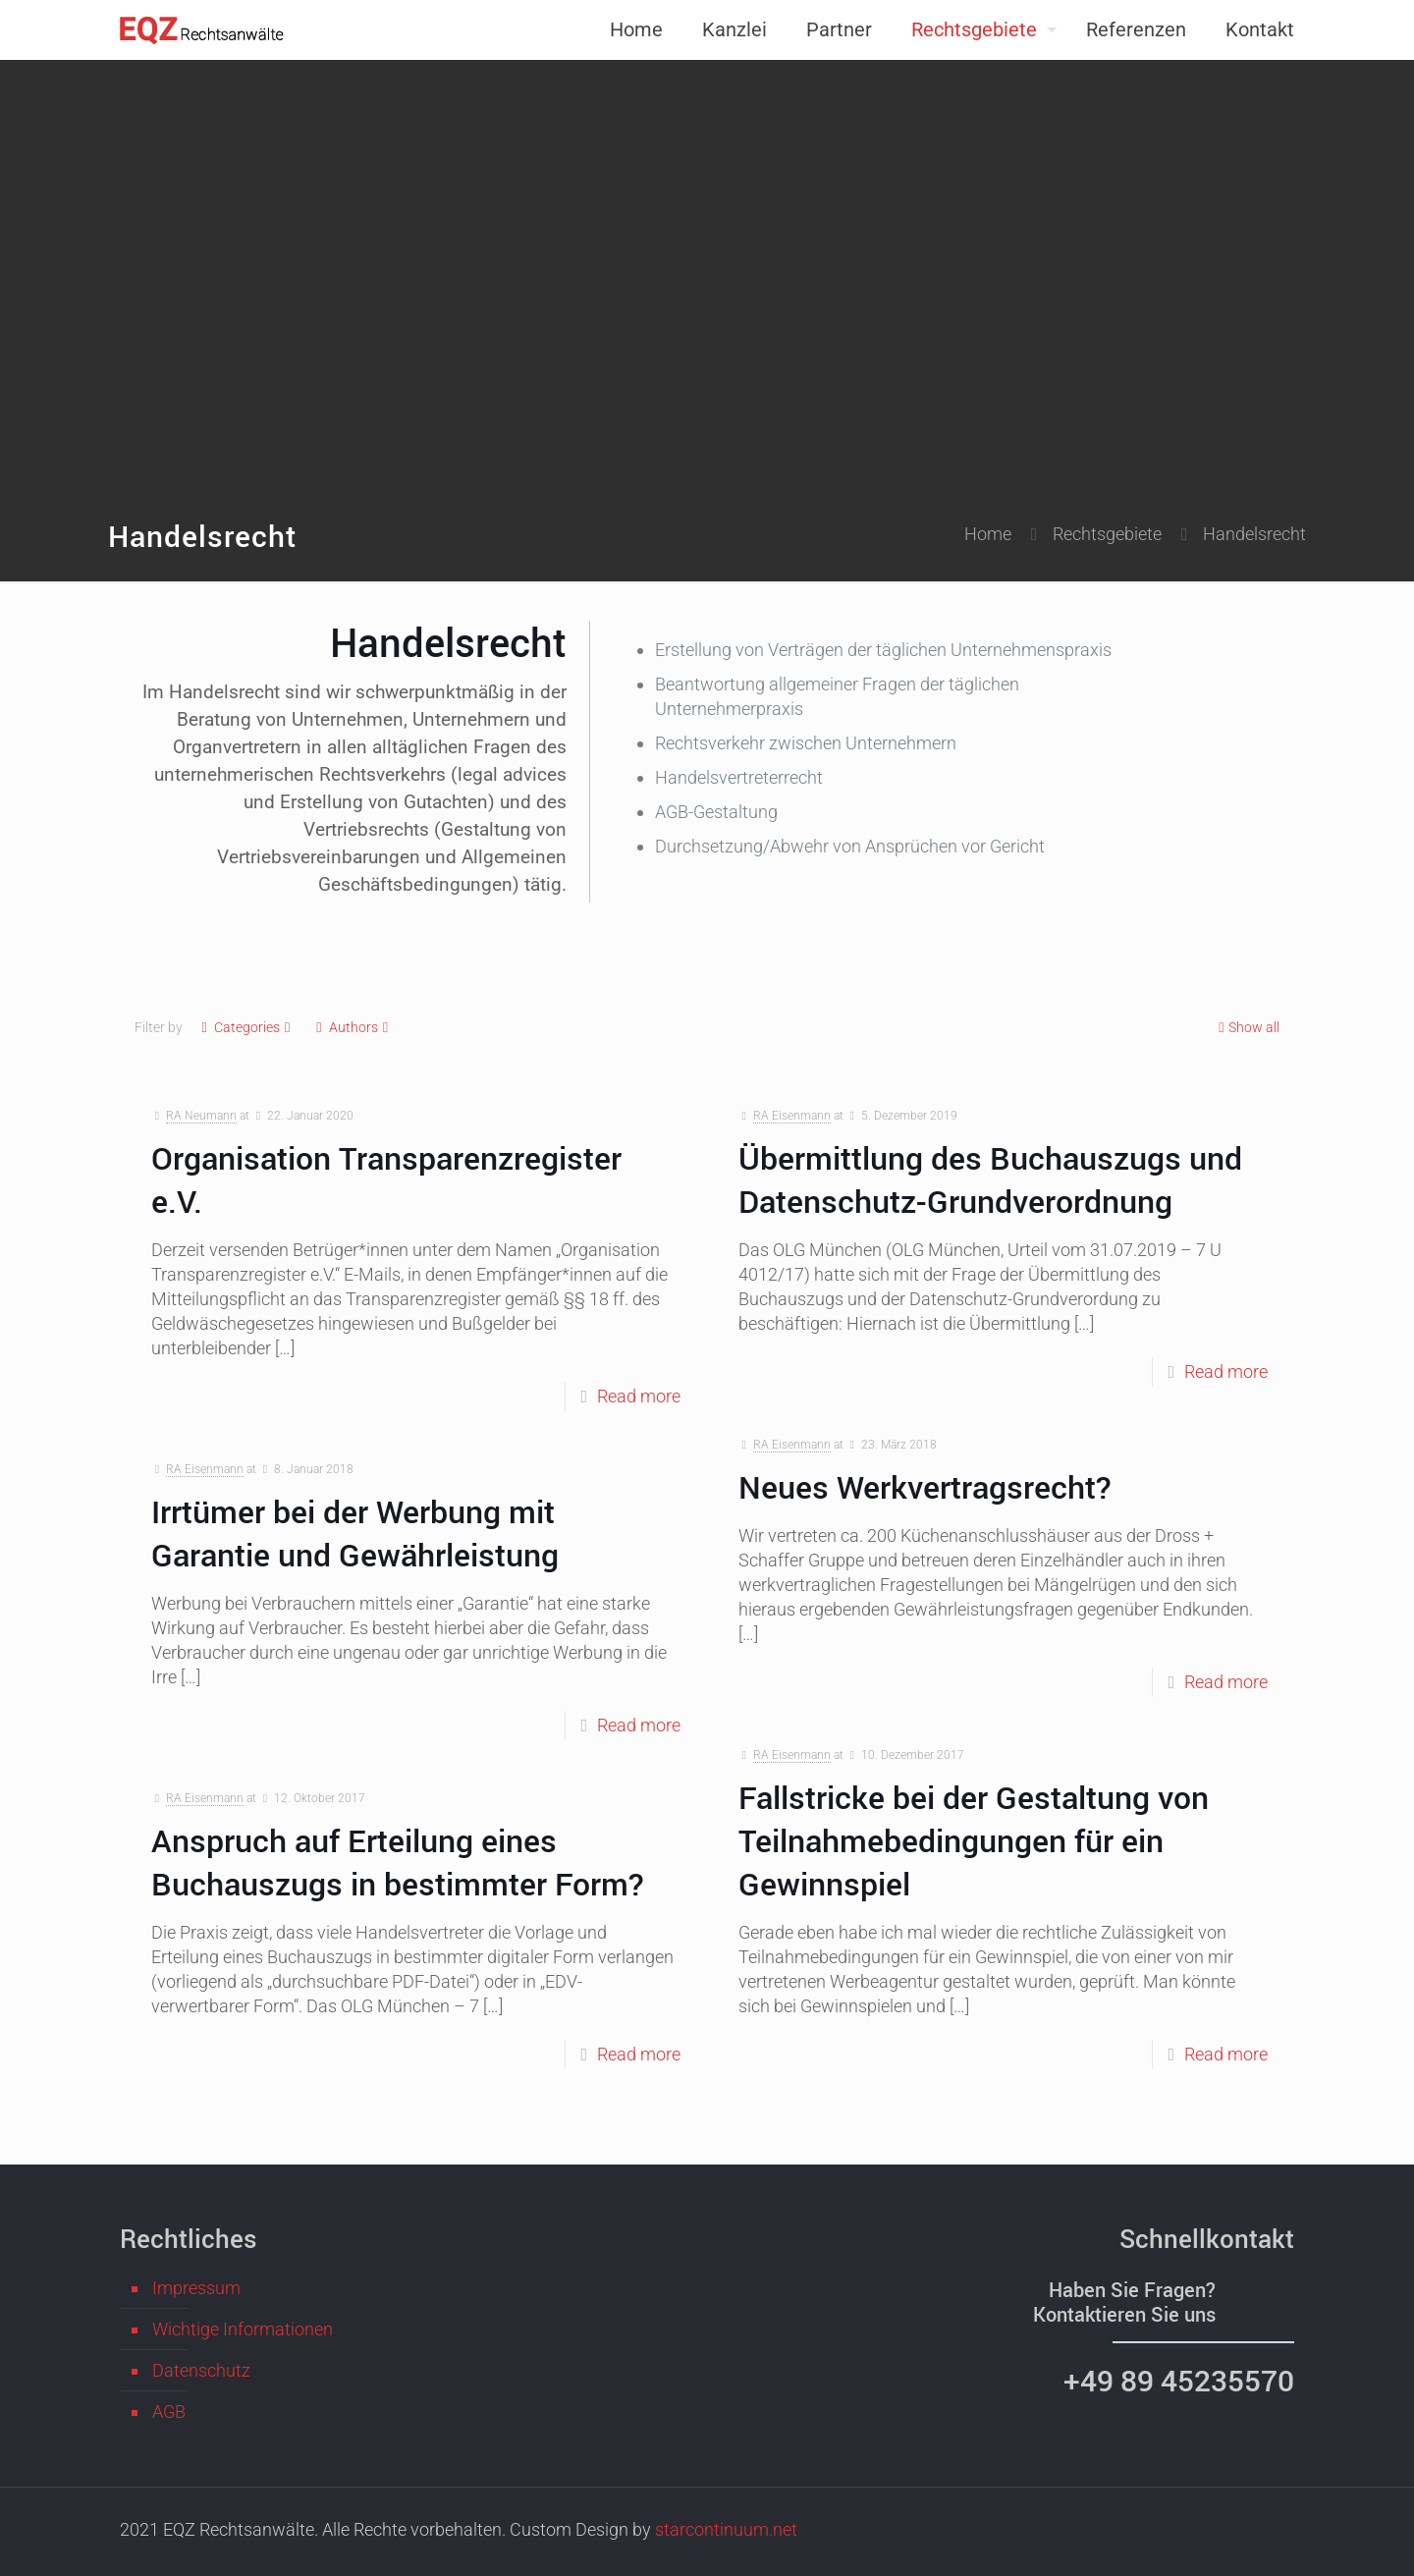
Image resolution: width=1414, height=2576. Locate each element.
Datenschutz (201, 2370)
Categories (246, 1027)
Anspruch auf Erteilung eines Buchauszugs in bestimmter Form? (397, 1861)
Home (987, 533)
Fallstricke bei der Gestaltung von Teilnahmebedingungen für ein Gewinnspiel (973, 1840)
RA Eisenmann (792, 1116)
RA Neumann (201, 1116)
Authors (352, 1027)
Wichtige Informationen (242, 2329)
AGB (169, 2411)
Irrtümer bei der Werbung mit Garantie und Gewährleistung (355, 1532)
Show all (1247, 1027)
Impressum (196, 2287)
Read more (638, 1396)
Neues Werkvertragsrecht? (925, 1486)
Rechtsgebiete (1107, 533)
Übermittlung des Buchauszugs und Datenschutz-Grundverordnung (990, 1179)
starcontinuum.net (726, 2529)
